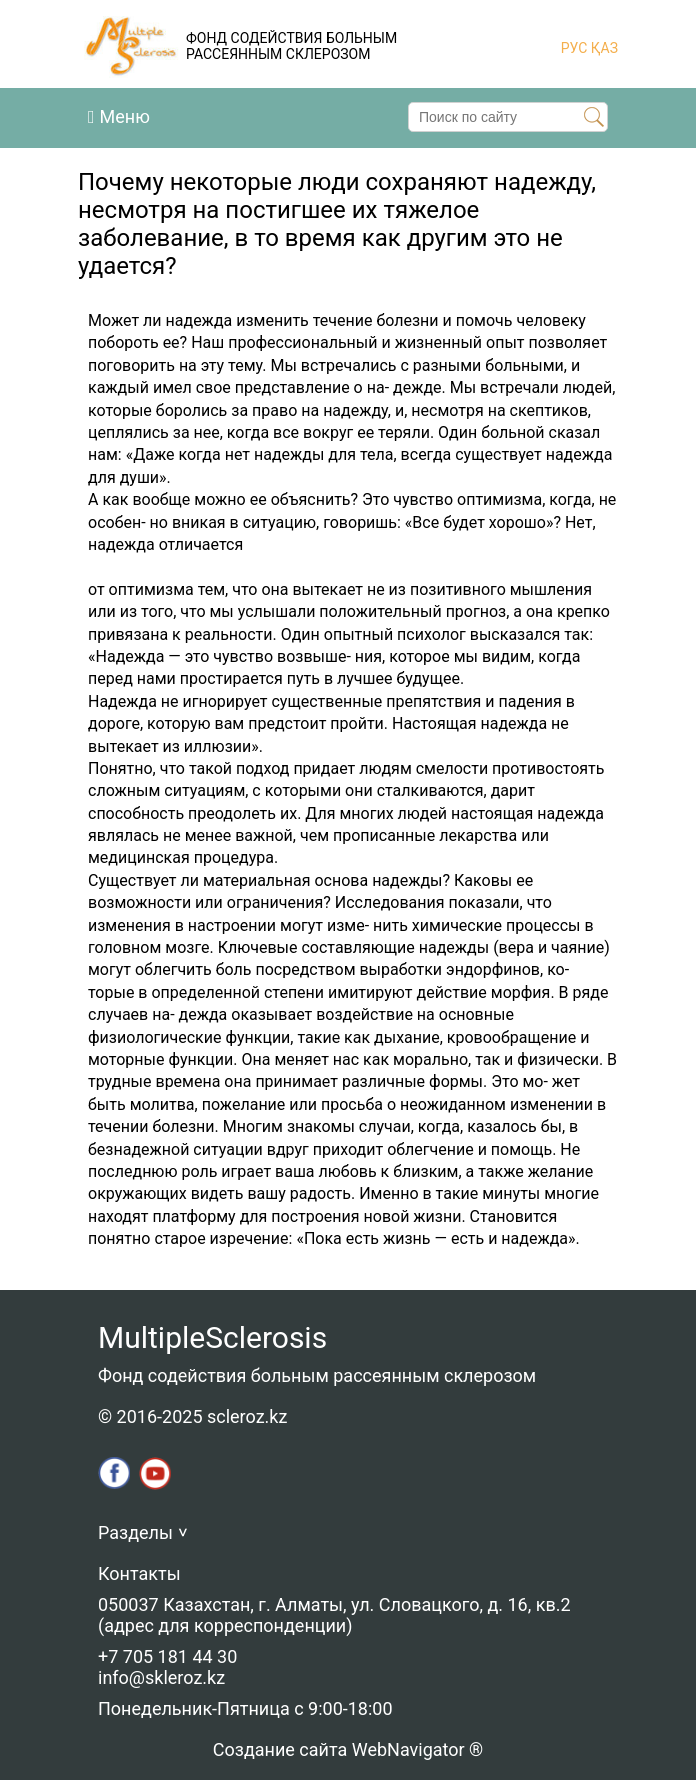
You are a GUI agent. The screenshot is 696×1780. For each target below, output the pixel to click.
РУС (574, 48)
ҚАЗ (602, 48)
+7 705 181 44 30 (167, 1656)
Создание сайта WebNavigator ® (348, 1749)
